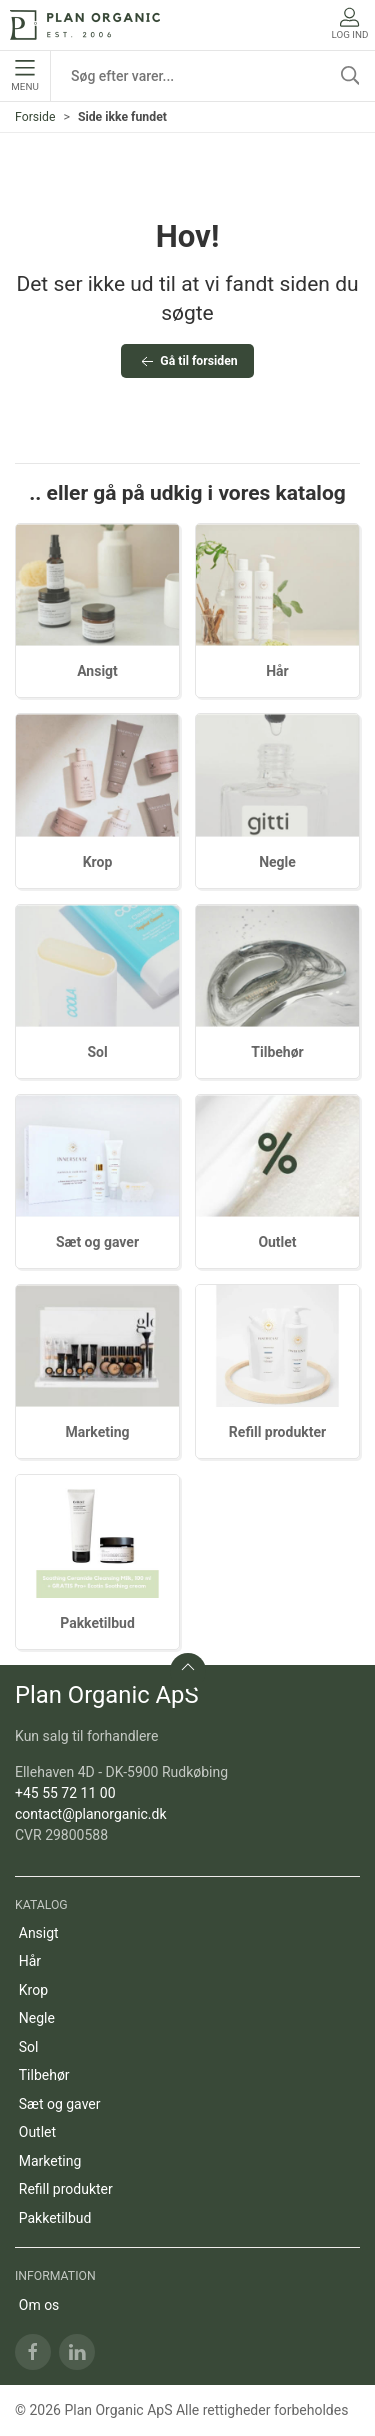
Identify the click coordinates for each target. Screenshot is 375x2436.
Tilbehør (277, 1052)
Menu (24, 76)
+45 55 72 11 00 (65, 1793)
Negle (277, 862)
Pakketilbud (97, 1623)
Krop (98, 862)
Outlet (277, 1242)
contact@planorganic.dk (91, 1814)
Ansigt (97, 671)
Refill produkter (277, 1432)
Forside (35, 117)
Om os (39, 2305)
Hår (277, 671)
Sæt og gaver (97, 1242)
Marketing (97, 1432)
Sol (97, 1052)
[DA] (85, 25)
